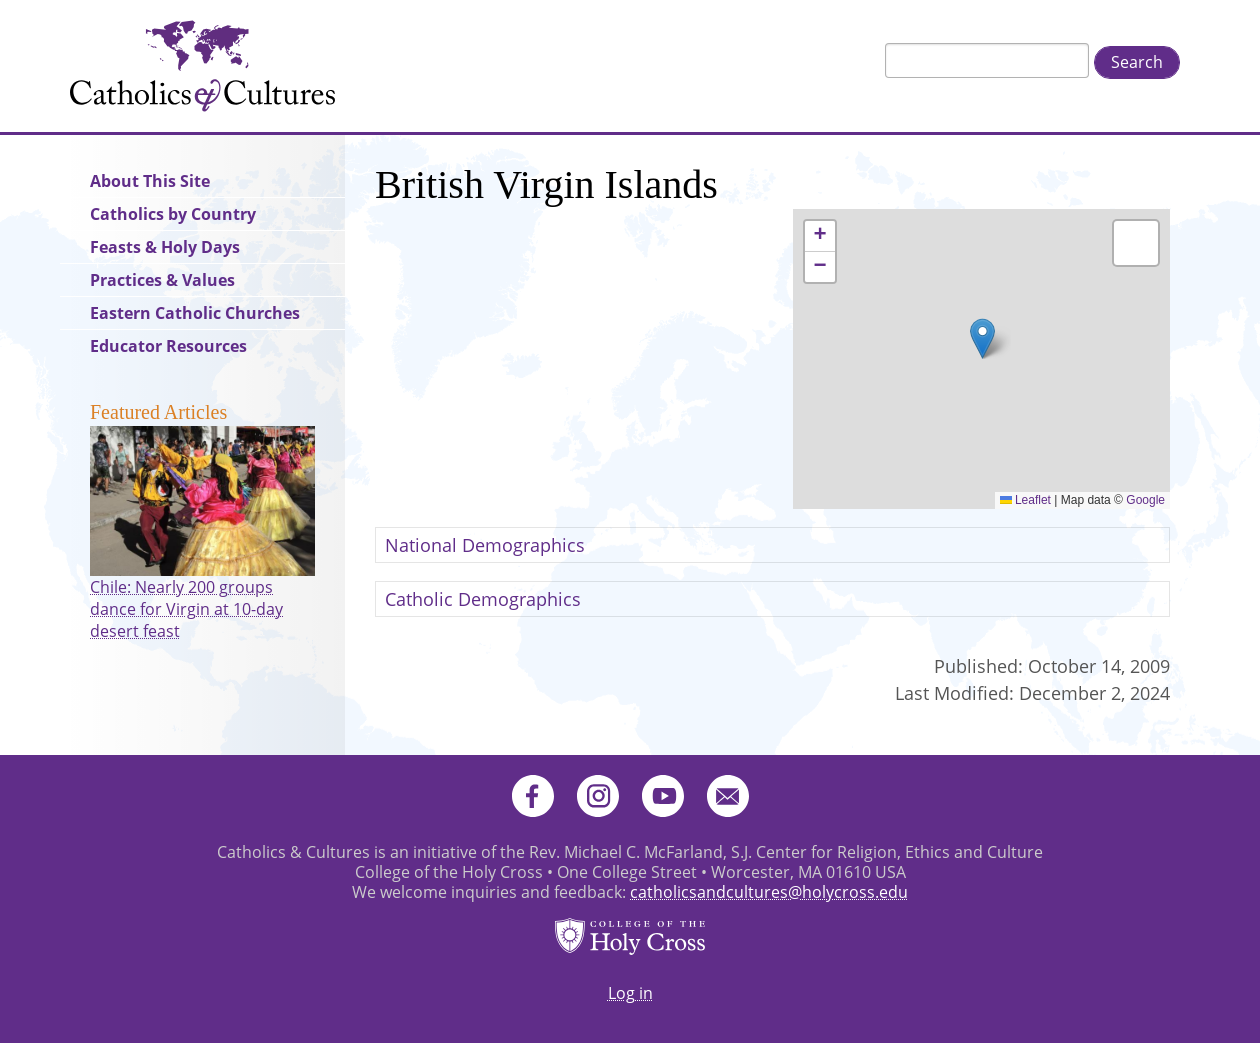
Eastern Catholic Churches (195, 313)
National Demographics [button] (485, 545)
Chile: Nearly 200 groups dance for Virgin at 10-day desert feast (186, 609)
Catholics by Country (173, 214)
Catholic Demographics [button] (483, 599)
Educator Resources (168, 346)
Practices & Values (162, 280)
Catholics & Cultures (202, 66)
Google (1145, 500)
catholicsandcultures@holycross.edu (769, 892)
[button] (982, 338)
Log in (630, 993)
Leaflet (1025, 500)
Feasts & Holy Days (165, 247)
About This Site (150, 181)
